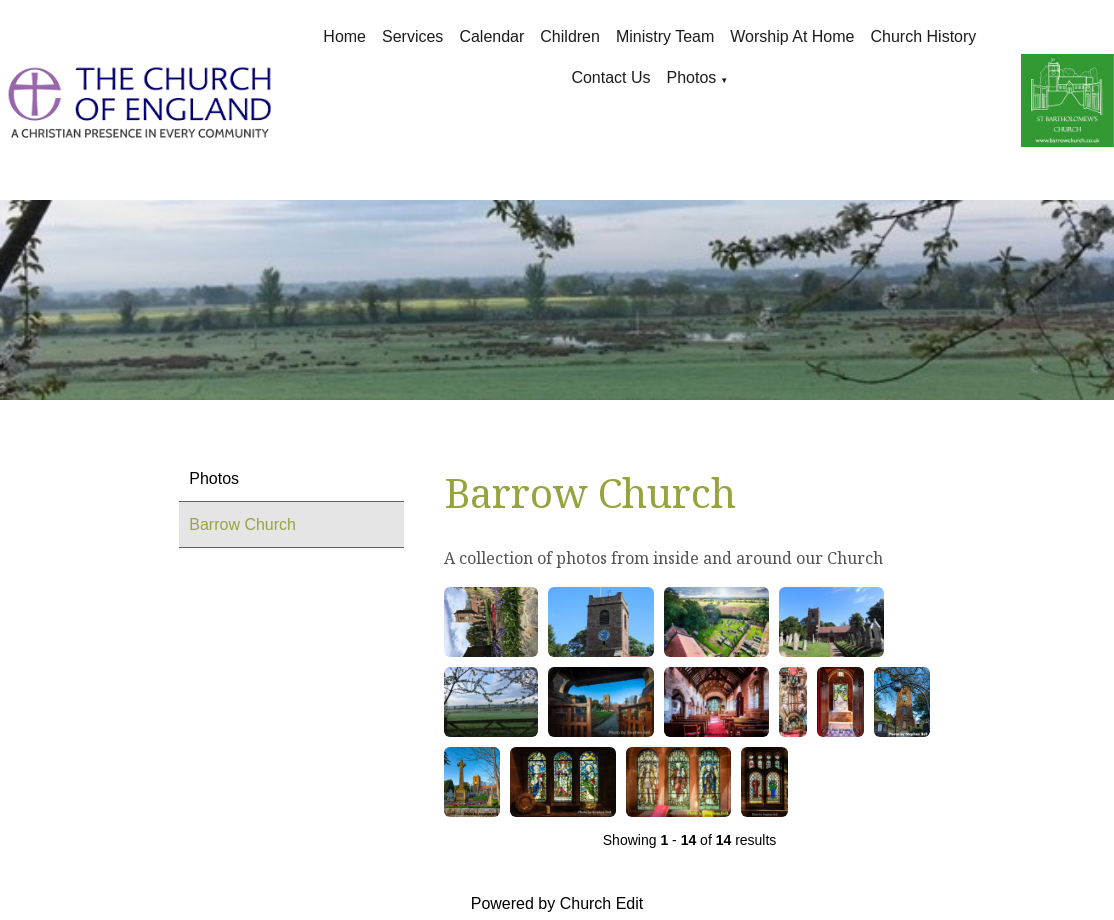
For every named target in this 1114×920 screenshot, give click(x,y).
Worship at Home (792, 36)
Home (344, 36)
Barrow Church (242, 524)
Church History (924, 36)
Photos (692, 77)
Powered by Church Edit (557, 903)
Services (412, 36)
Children (570, 36)
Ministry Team (665, 36)
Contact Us (610, 77)
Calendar (491, 36)
